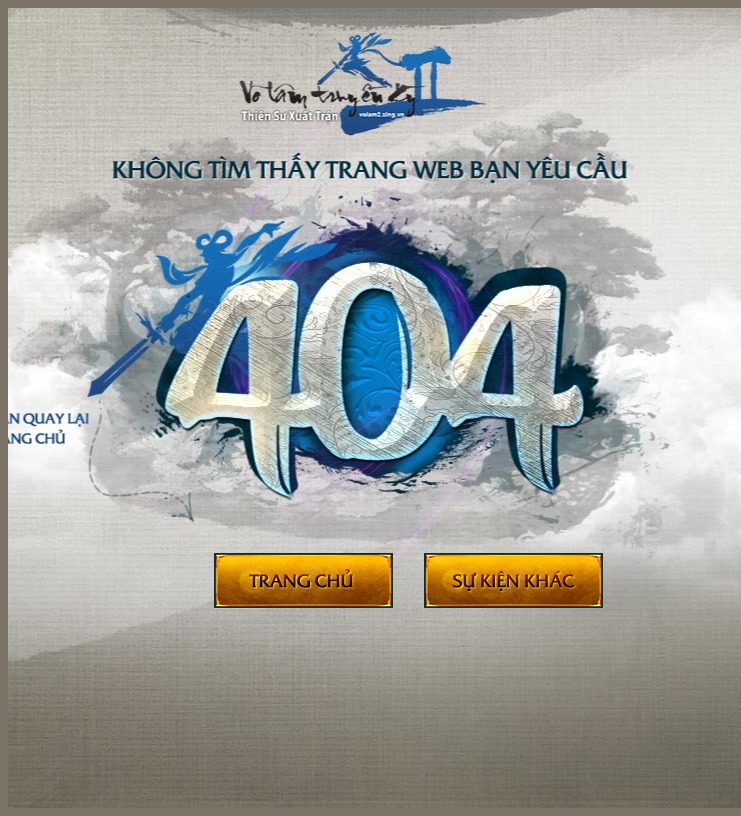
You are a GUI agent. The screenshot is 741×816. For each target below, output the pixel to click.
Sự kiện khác (513, 581)
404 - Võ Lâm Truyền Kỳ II (389, 99)
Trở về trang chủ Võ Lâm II (303, 581)
